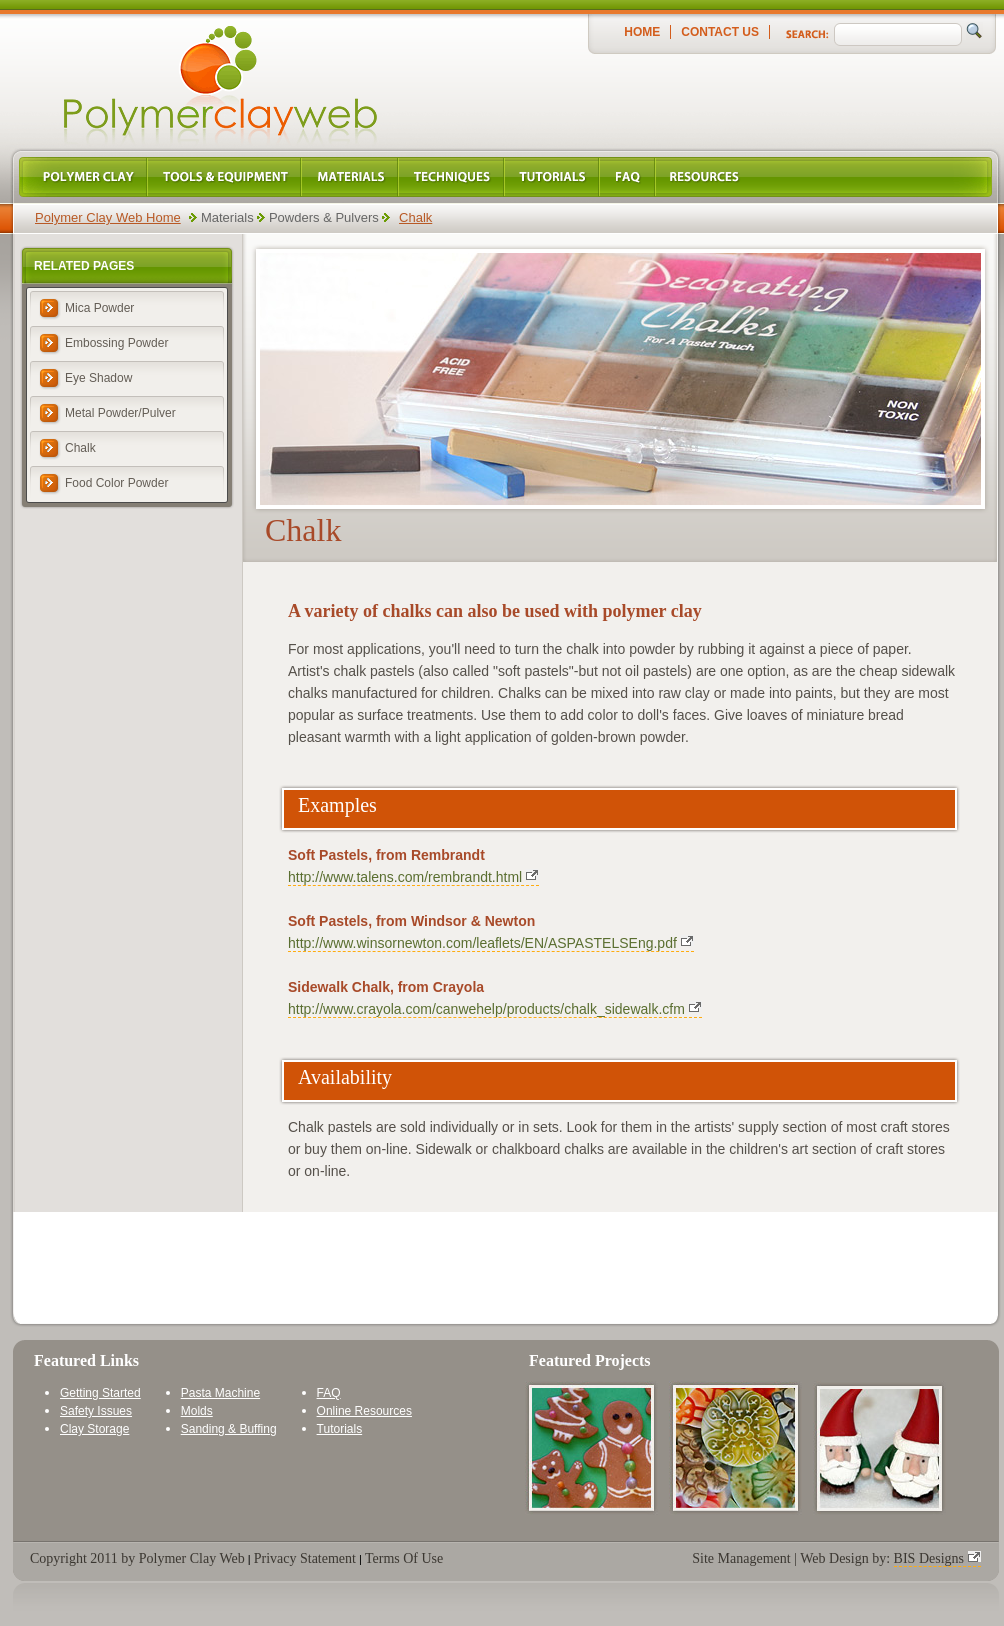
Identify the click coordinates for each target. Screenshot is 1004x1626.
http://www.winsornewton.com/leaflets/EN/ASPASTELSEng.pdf (482, 943)
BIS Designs (929, 1558)
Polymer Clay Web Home (108, 217)
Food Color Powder (116, 483)
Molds (197, 1411)
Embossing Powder (116, 343)
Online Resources (364, 1411)
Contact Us (720, 32)
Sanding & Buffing (229, 1429)
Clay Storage (94, 1429)
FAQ (329, 1393)
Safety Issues (96, 1411)
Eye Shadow (98, 378)
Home (642, 32)
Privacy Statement (305, 1558)
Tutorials (340, 1429)
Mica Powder (99, 308)
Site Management (741, 1558)
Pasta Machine (220, 1393)
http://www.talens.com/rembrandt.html (405, 877)
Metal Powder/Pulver (120, 413)
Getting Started (100, 1393)
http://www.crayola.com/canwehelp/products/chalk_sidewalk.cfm (486, 1009)
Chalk (415, 217)
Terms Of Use (404, 1558)
